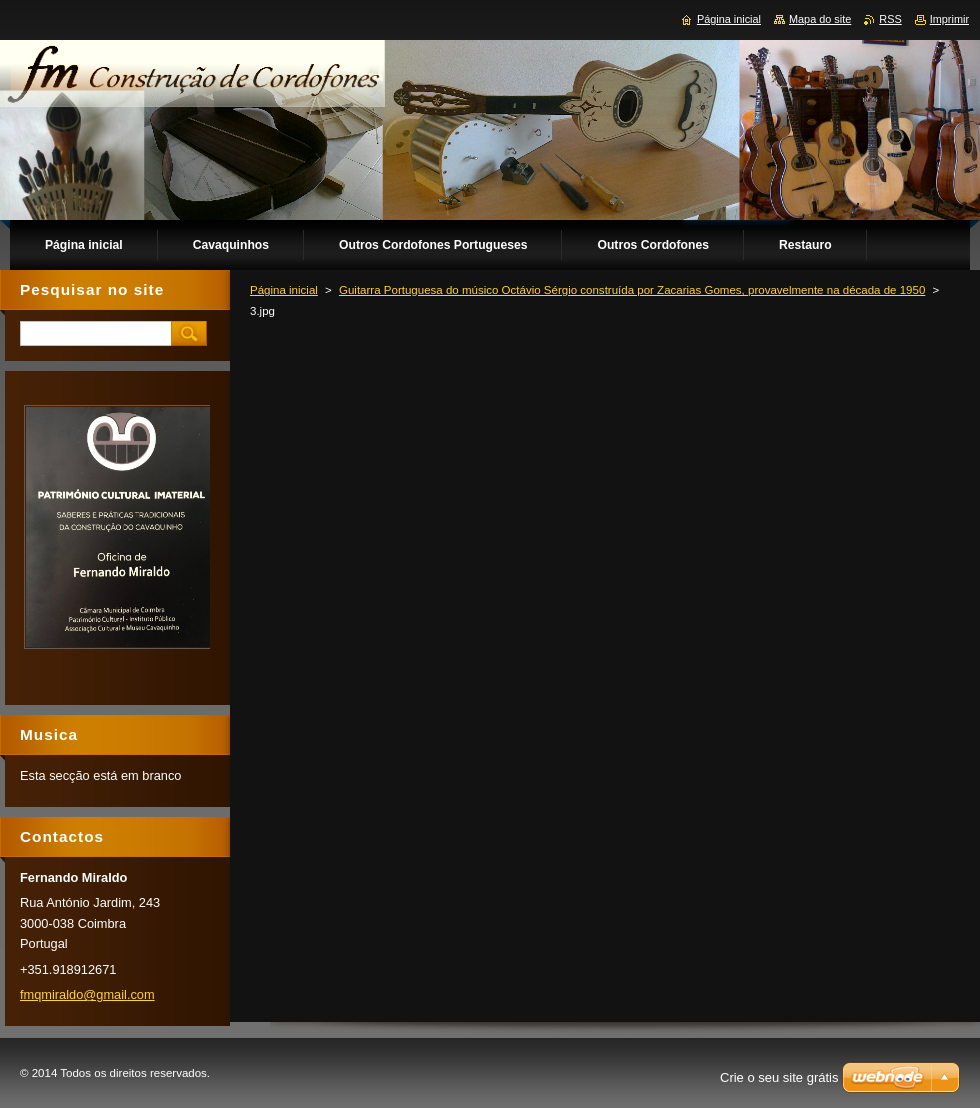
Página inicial (284, 290)
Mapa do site (820, 19)
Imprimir (949, 19)
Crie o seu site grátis (779, 1077)
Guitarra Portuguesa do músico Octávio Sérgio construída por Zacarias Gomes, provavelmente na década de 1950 (632, 290)
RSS (890, 19)
